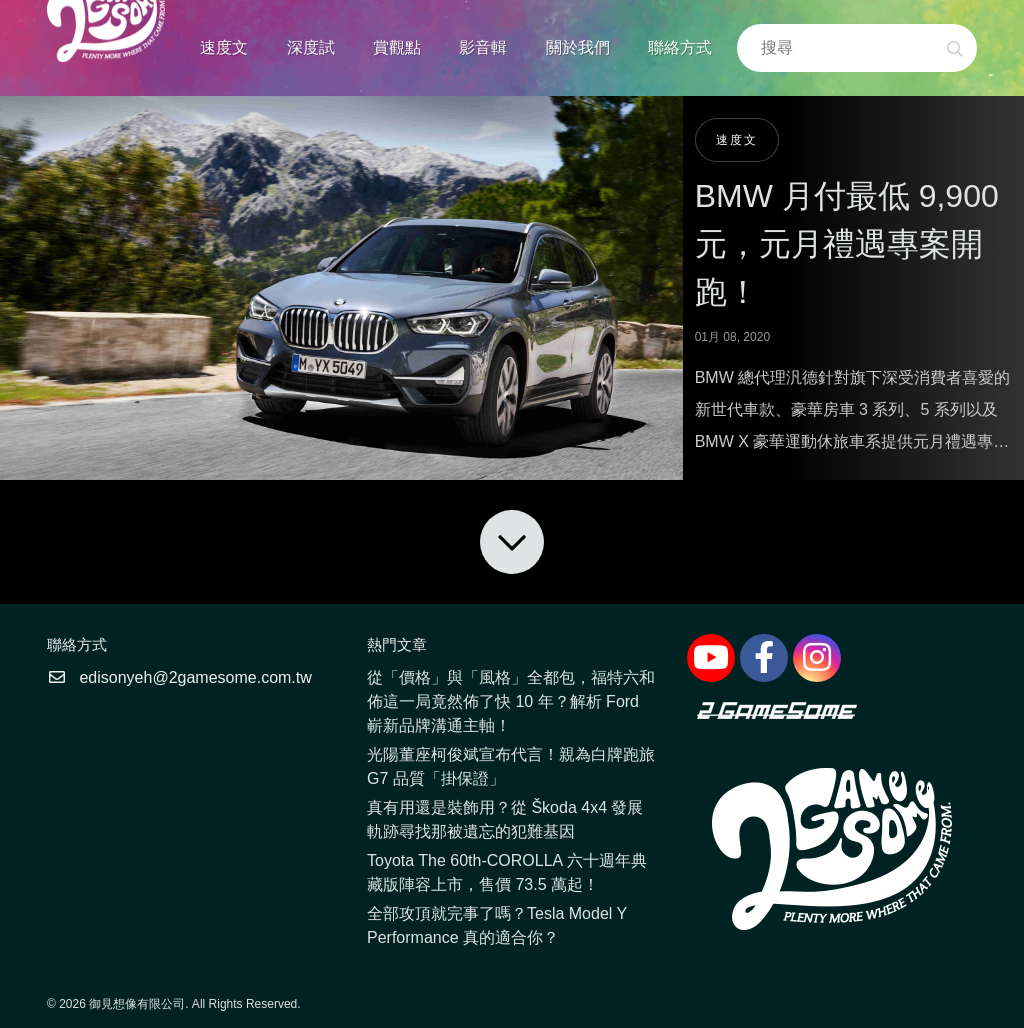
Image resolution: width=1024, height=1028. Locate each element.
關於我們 (578, 47)
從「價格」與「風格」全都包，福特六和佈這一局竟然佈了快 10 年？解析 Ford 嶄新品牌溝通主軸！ (511, 701)
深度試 (311, 47)
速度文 (224, 47)
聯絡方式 (680, 47)
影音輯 (483, 47)
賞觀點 (397, 47)
